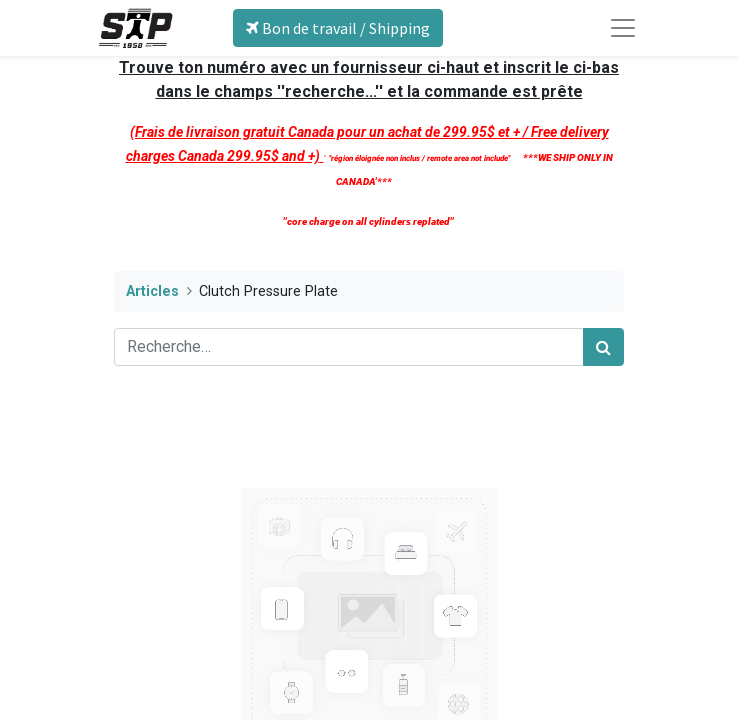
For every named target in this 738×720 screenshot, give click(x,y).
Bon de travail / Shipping (338, 28)
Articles (152, 291)
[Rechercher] (603, 347)
